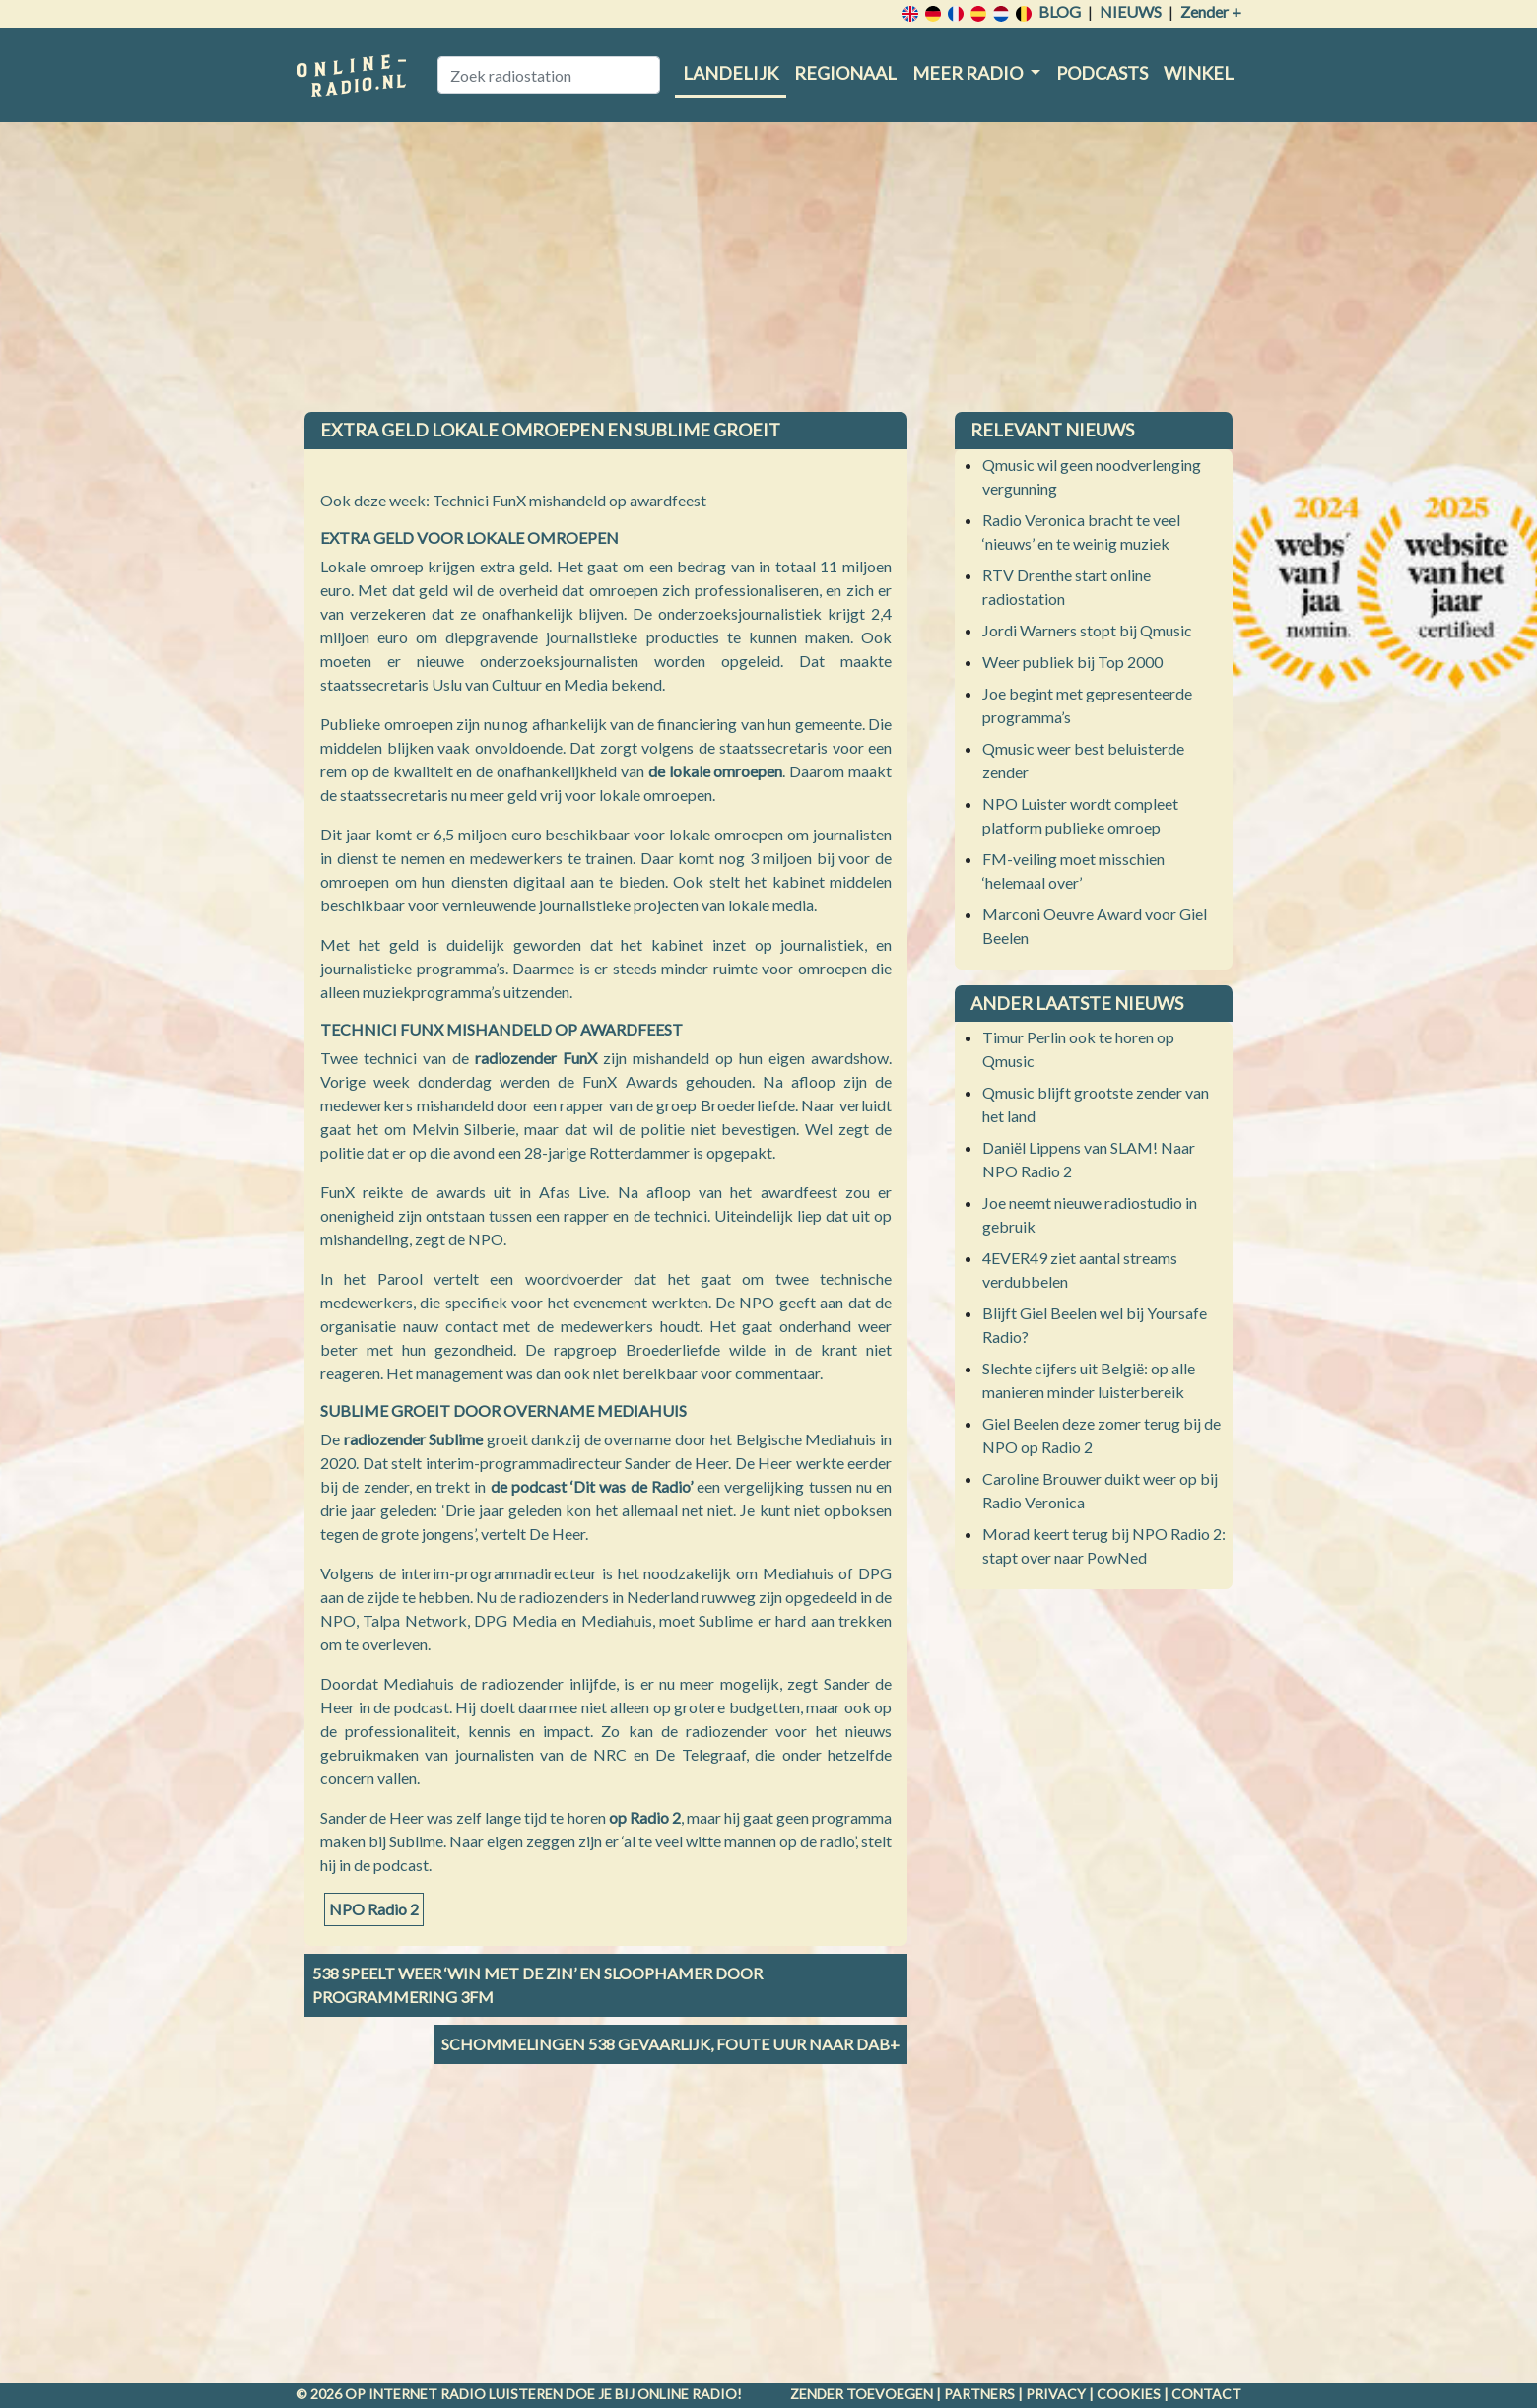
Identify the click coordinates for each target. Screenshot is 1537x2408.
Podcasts (1102, 73)
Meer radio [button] (969, 73)
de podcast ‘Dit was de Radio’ (592, 1486)
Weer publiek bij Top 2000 (1072, 661)
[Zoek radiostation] (548, 75)
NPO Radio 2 (374, 1909)
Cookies (1129, 2393)
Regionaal (845, 73)
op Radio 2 (645, 1817)
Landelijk (730, 73)
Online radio (687, 2393)
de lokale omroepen (715, 771)
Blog (1059, 11)
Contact (1206, 2393)
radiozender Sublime (414, 1439)
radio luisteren (501, 2393)
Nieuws (1131, 11)
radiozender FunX (536, 1057)
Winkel (1199, 73)
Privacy (1056, 2393)
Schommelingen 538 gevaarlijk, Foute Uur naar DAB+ (670, 2044)
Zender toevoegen (861, 2393)
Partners (979, 2393)
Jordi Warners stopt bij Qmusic (1087, 630)
